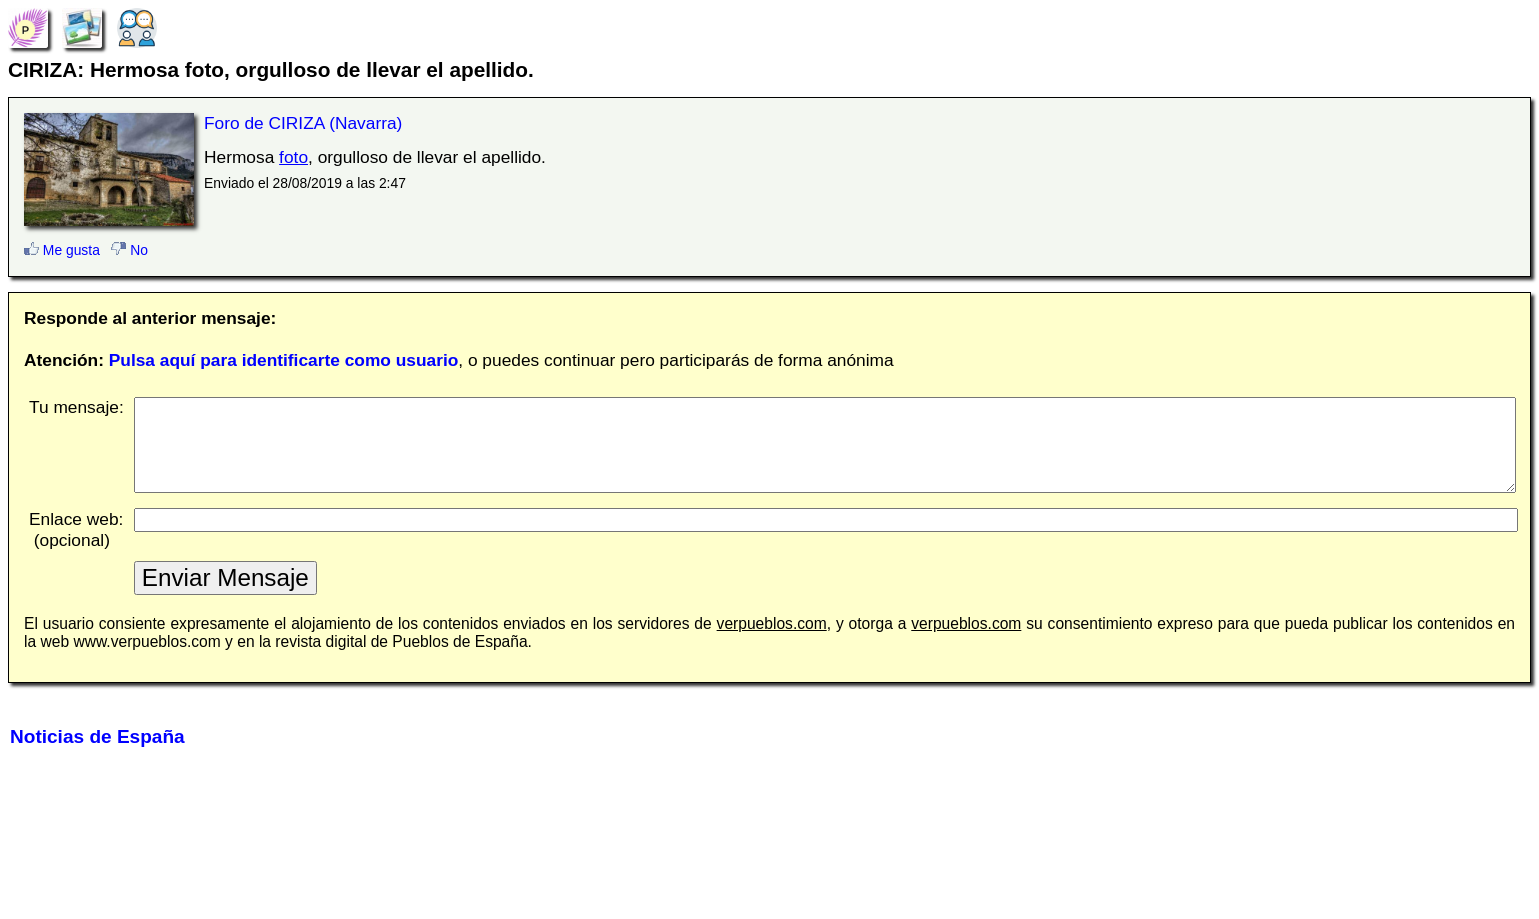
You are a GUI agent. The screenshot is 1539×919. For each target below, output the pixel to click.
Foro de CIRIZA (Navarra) (303, 123)
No (129, 250)
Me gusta (62, 250)
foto (293, 157)
